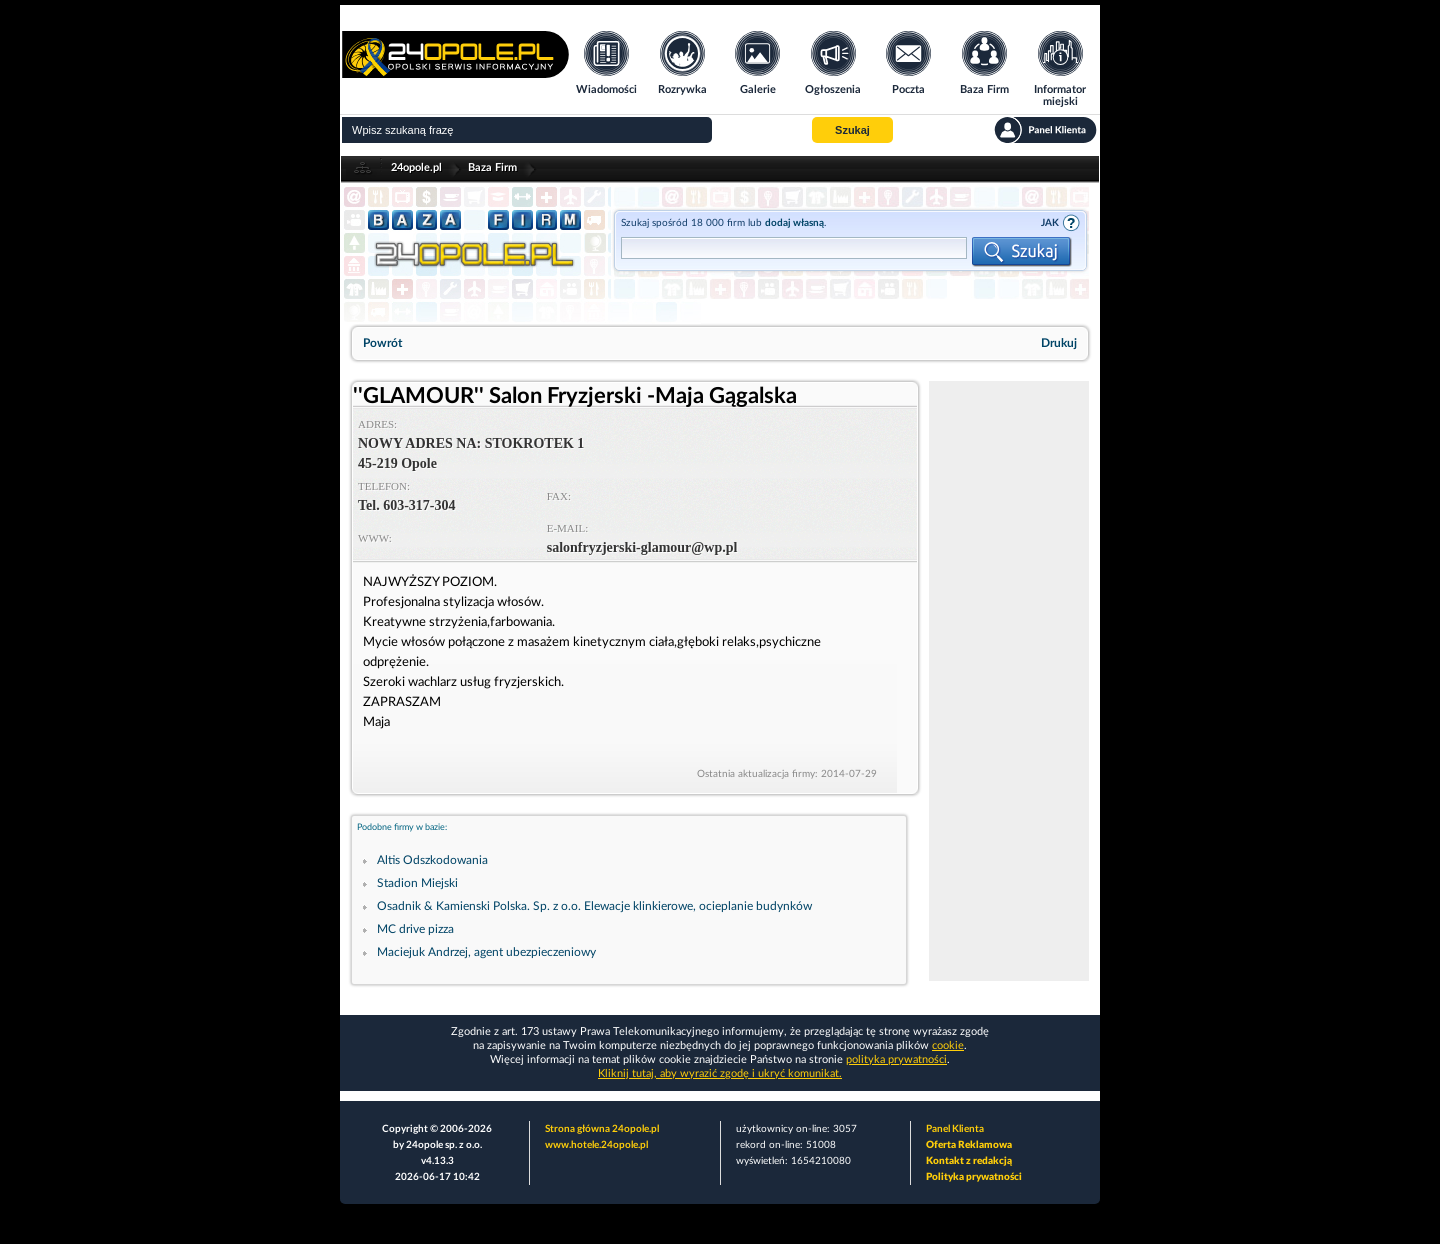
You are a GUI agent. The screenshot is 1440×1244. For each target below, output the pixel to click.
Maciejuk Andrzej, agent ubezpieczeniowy (486, 952)
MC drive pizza (415, 929)
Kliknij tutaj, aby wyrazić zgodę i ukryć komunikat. (720, 1073)
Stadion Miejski (417, 883)
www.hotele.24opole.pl (596, 1145)
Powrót (382, 343)
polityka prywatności (896, 1059)
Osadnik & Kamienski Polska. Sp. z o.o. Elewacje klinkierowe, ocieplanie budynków (594, 906)
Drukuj (1059, 343)
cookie (948, 1045)
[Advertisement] (1009, 681)
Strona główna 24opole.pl (602, 1129)
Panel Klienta (955, 1129)
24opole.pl (416, 167)
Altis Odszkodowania (432, 860)
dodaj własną (794, 223)
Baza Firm (492, 167)
